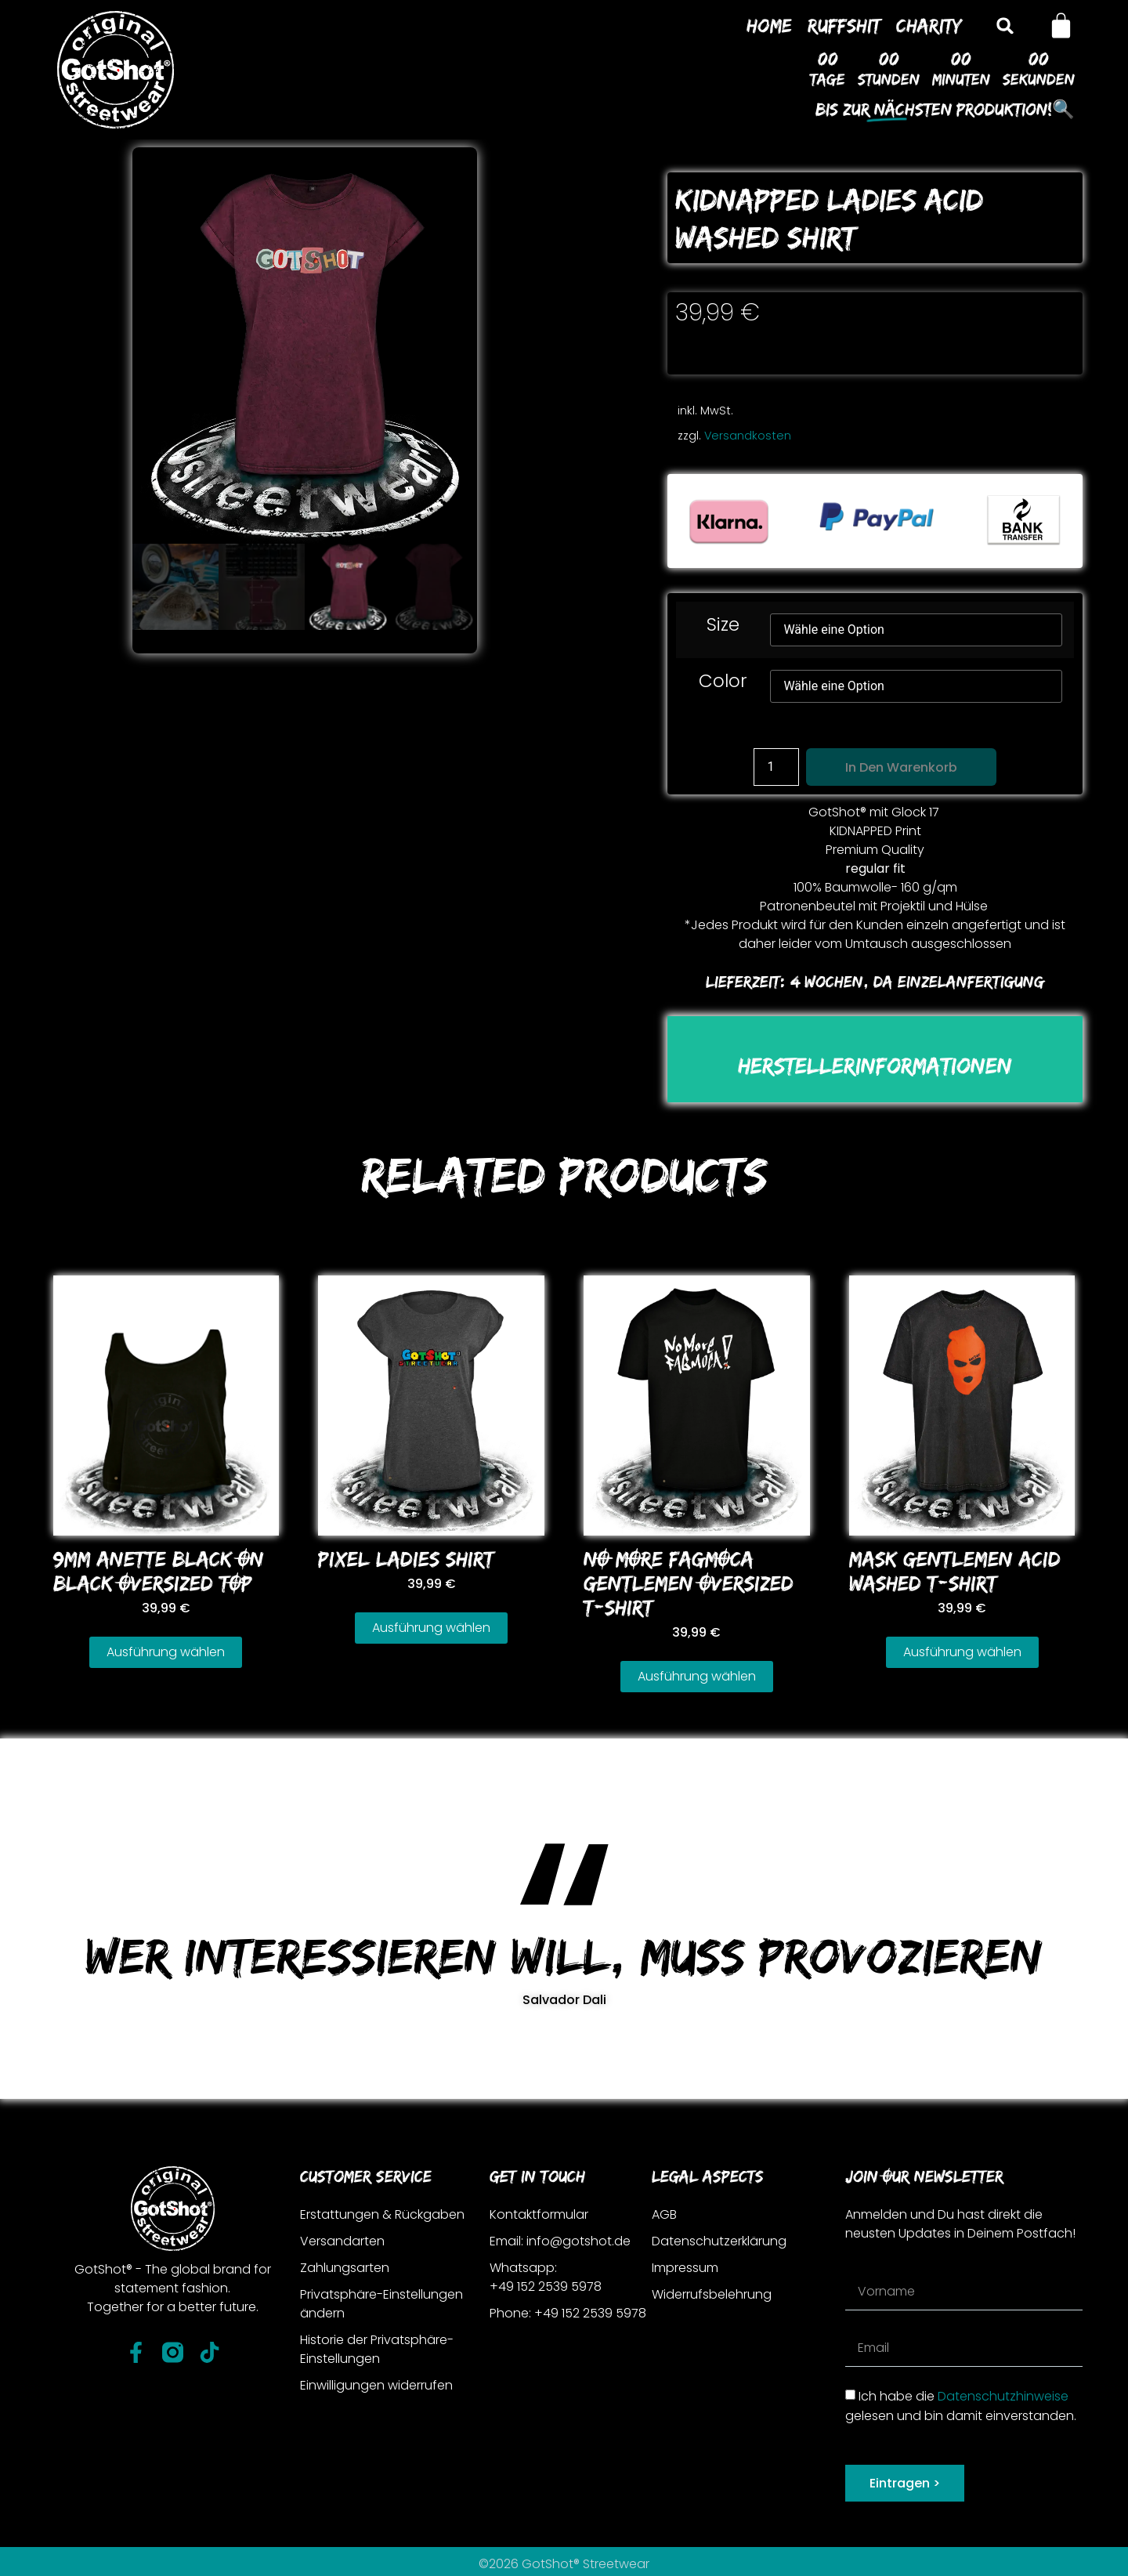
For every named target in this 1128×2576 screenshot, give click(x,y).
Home (769, 25)
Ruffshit (844, 25)
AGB (664, 2214)
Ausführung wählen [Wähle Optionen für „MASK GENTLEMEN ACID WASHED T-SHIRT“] (962, 1652)
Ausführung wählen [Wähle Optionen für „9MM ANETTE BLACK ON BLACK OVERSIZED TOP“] (166, 1652)
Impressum (685, 2268)
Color (723, 681)
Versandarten (342, 2241)
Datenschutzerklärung (719, 2241)
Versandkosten (747, 435)
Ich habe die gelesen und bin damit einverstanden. (960, 2406)
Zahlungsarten (344, 2268)
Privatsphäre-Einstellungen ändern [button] (381, 2303)
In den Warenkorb (901, 767)
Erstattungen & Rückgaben (382, 2214)
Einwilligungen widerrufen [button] (376, 2385)
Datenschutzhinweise (1003, 2396)
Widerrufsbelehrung (712, 2294)
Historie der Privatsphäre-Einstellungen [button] (377, 2349)
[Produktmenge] (776, 767)
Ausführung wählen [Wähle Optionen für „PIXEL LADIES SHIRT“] (431, 1628)
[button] (1004, 25)
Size (723, 625)
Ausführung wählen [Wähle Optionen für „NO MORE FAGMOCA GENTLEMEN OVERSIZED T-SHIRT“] (697, 1676)
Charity (929, 25)
